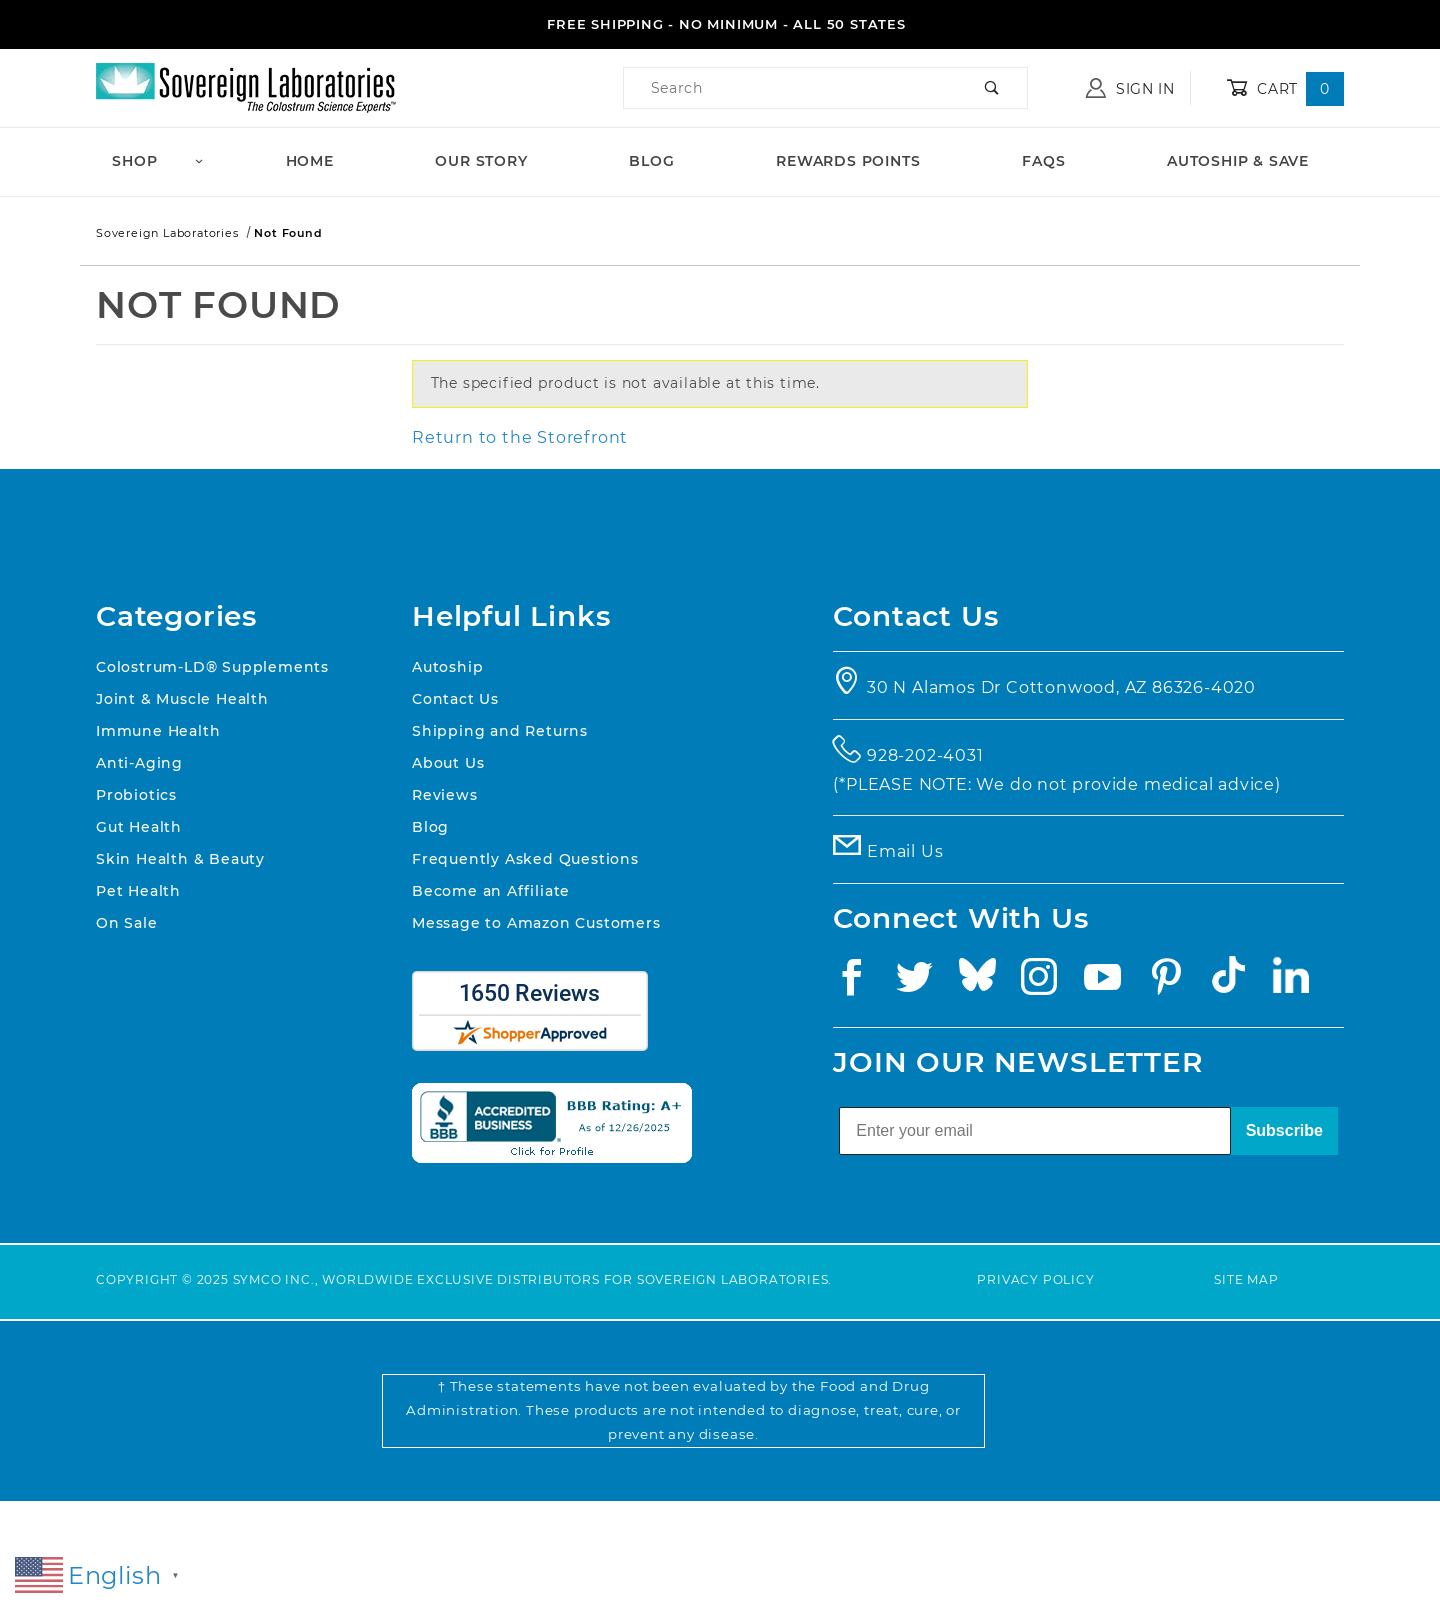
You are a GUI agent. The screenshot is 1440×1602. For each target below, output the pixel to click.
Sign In (1130, 88)
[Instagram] (1045, 982)
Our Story (481, 161)
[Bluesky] (983, 982)
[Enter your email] (1034, 1131)
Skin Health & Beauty (180, 859)
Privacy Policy (1035, 1279)
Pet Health (138, 891)
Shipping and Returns (500, 731)
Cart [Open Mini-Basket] (1285, 88)
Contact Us (455, 699)
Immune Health (158, 731)
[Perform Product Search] (992, 88)
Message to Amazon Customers (536, 923)
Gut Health (139, 827)
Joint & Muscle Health (182, 699)
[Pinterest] (1173, 982)
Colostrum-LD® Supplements (212, 667)
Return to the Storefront (520, 437)
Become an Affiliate (491, 891)
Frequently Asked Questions (525, 859)
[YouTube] (1109, 982)
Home (310, 161)
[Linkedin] (1296, 982)
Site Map (1246, 1279)
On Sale (127, 923)
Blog (651, 161)
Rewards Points (848, 161)
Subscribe (1284, 1130)
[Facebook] (858, 982)
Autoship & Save (1238, 161)
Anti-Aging (139, 763)
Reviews (445, 795)
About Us (448, 763)
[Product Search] (791, 88)
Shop (158, 161)
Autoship (447, 667)
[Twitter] (921, 982)
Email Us (905, 851)
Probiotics (136, 795)
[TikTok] (1234, 982)
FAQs (1043, 161)
